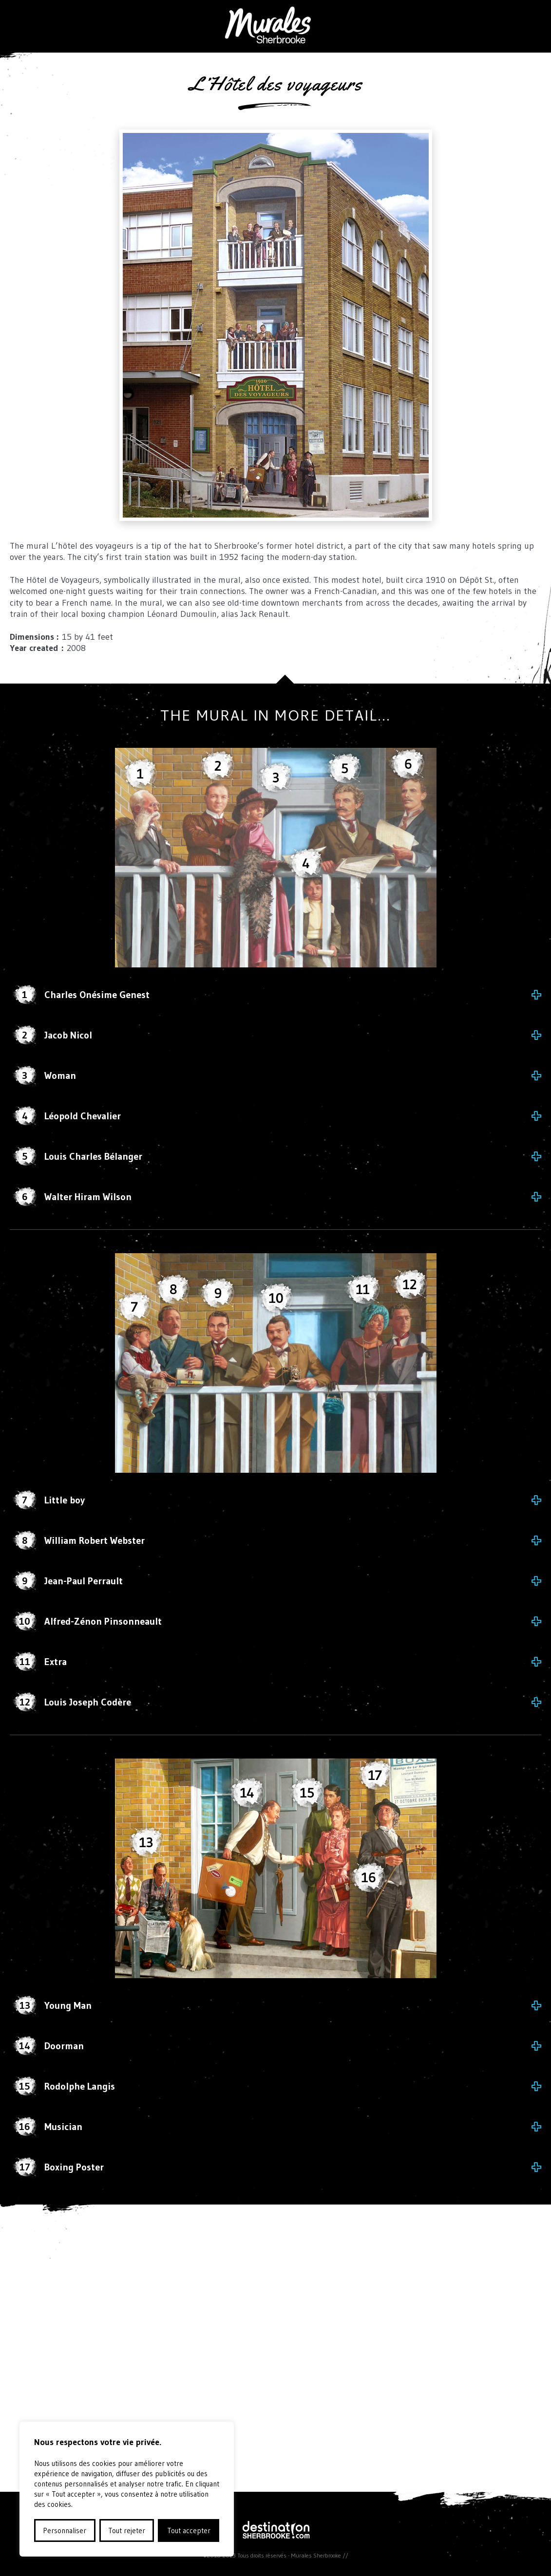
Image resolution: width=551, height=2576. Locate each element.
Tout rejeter (126, 2530)
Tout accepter (188, 2530)
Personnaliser (64, 2530)
